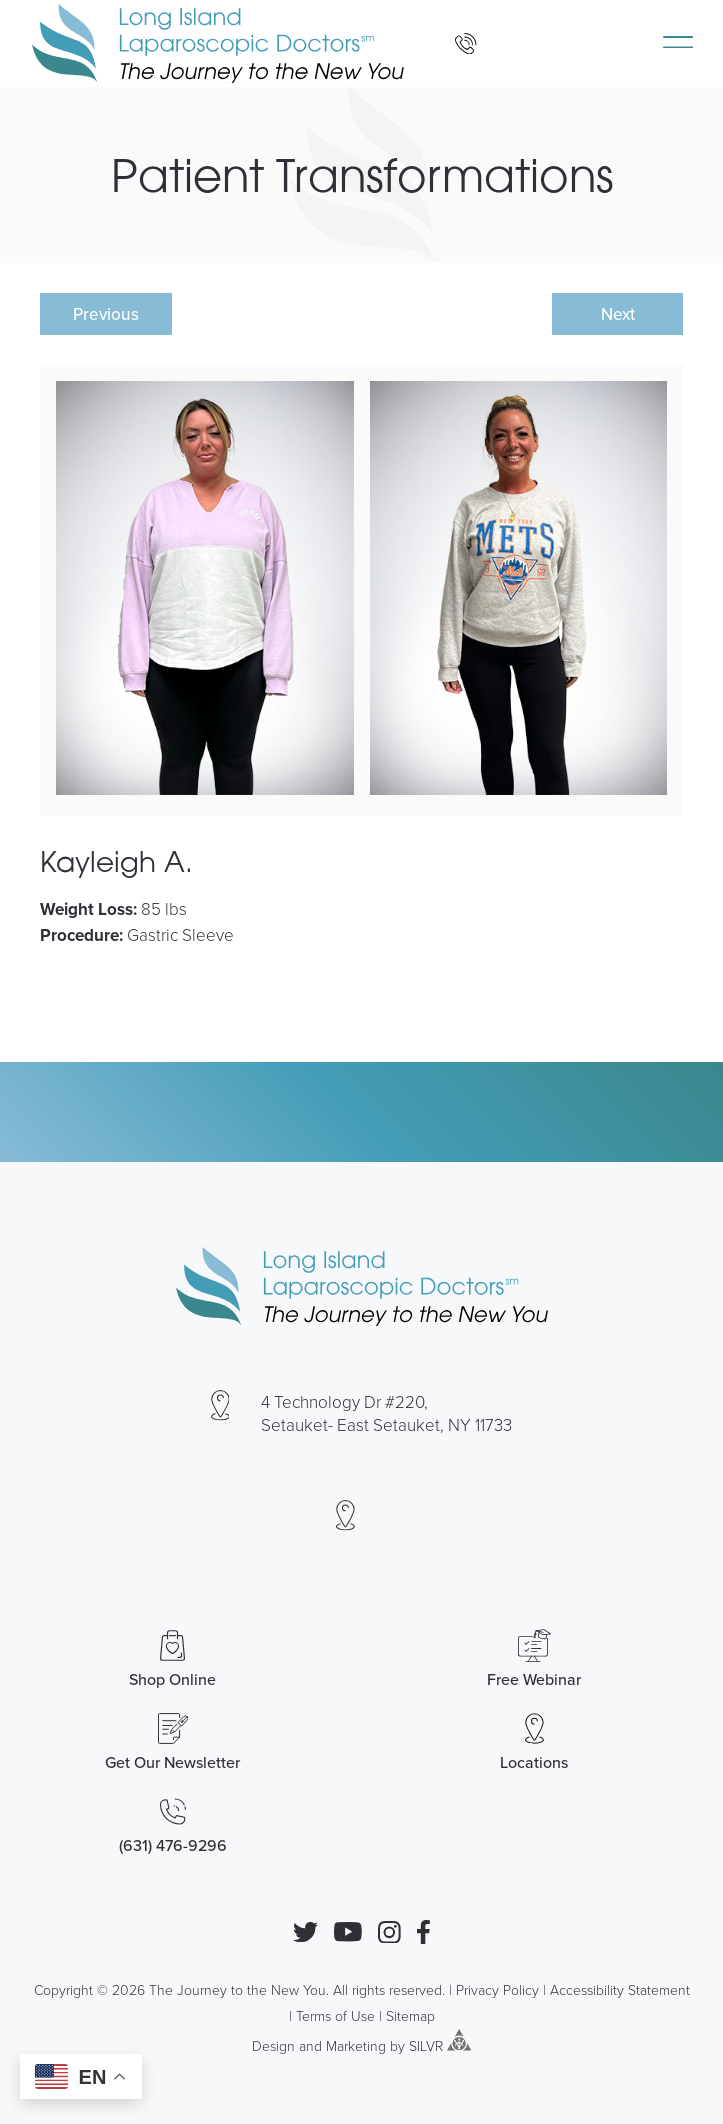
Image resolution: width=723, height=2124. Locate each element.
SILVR (426, 2045)
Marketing (356, 2045)
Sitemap (410, 2015)
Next (618, 314)
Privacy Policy (497, 1989)
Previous (106, 314)
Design (273, 2045)
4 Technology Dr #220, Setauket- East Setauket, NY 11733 (386, 1413)
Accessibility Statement (620, 1989)
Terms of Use (335, 2015)
